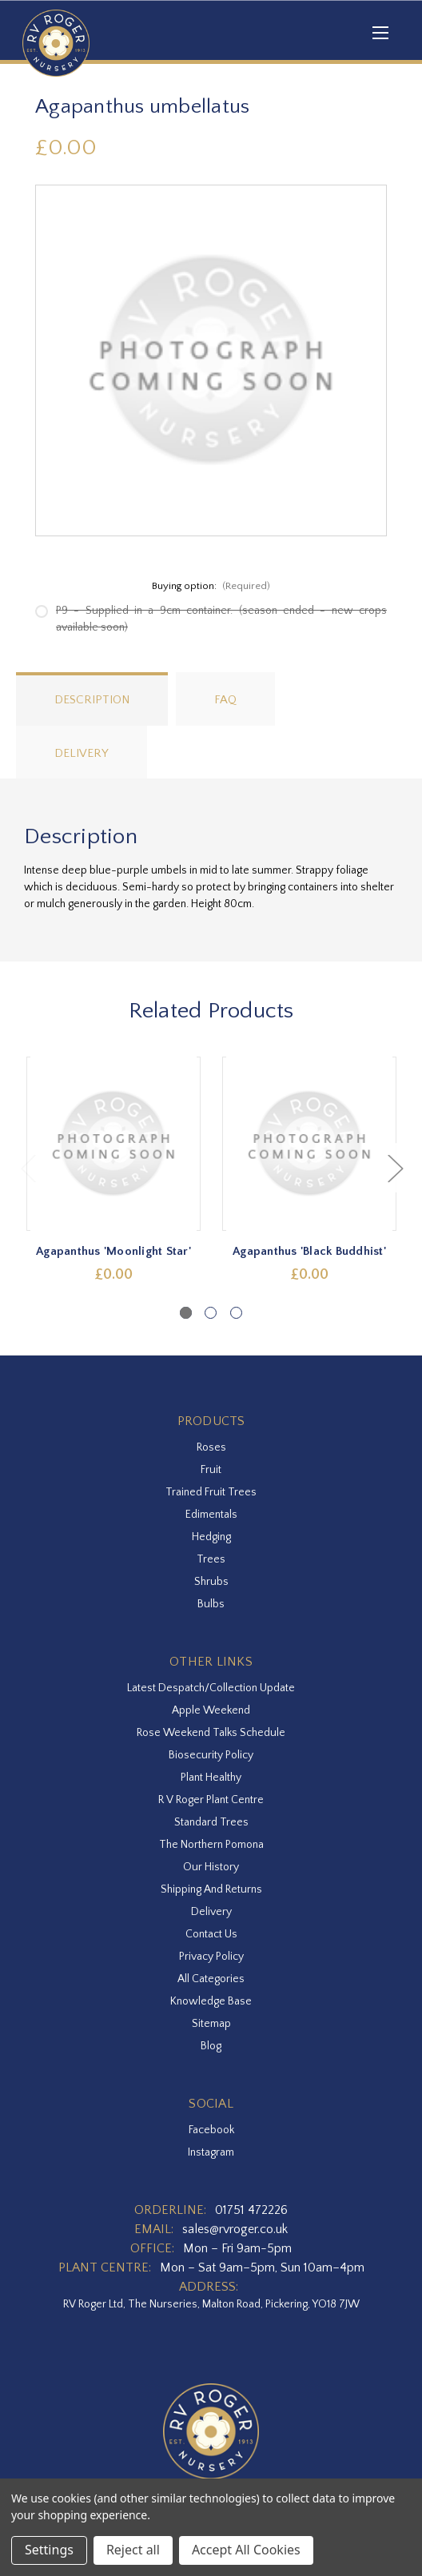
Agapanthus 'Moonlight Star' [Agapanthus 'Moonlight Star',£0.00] (113, 1251)
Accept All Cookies (246, 2549)
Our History (211, 1867)
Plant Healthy (211, 1777)
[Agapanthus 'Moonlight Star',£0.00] (113, 1144)
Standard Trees (211, 1822)
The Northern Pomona (211, 1844)
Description (91, 700)
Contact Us (211, 1934)
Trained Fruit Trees (211, 1492)
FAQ (225, 700)
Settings (49, 2549)
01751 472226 (251, 2210)
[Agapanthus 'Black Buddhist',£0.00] (309, 1144)
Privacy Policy (211, 1956)
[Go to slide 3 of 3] (236, 1313)
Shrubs (211, 1581)
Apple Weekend (211, 1710)
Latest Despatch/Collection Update (211, 1688)
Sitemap (211, 2023)
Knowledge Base (211, 2001)
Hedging (211, 1537)
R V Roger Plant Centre (211, 1800)
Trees (211, 1559)
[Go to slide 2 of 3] (211, 1313)
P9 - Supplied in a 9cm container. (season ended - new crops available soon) (221, 619)
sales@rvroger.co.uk (235, 2229)
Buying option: (211, 585)
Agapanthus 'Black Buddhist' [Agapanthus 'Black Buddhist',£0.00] (309, 1251)
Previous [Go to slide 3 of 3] (28, 1168)
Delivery (81, 753)
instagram (211, 2152)
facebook (211, 2130)
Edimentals (211, 1514)
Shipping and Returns (211, 1889)
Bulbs (211, 1604)
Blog (211, 2046)
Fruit (211, 1469)
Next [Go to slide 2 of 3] (395, 1168)
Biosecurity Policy (211, 1755)
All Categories (211, 1979)
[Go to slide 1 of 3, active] (186, 1313)
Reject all (133, 2549)
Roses (211, 1447)
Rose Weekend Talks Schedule (211, 1732)
